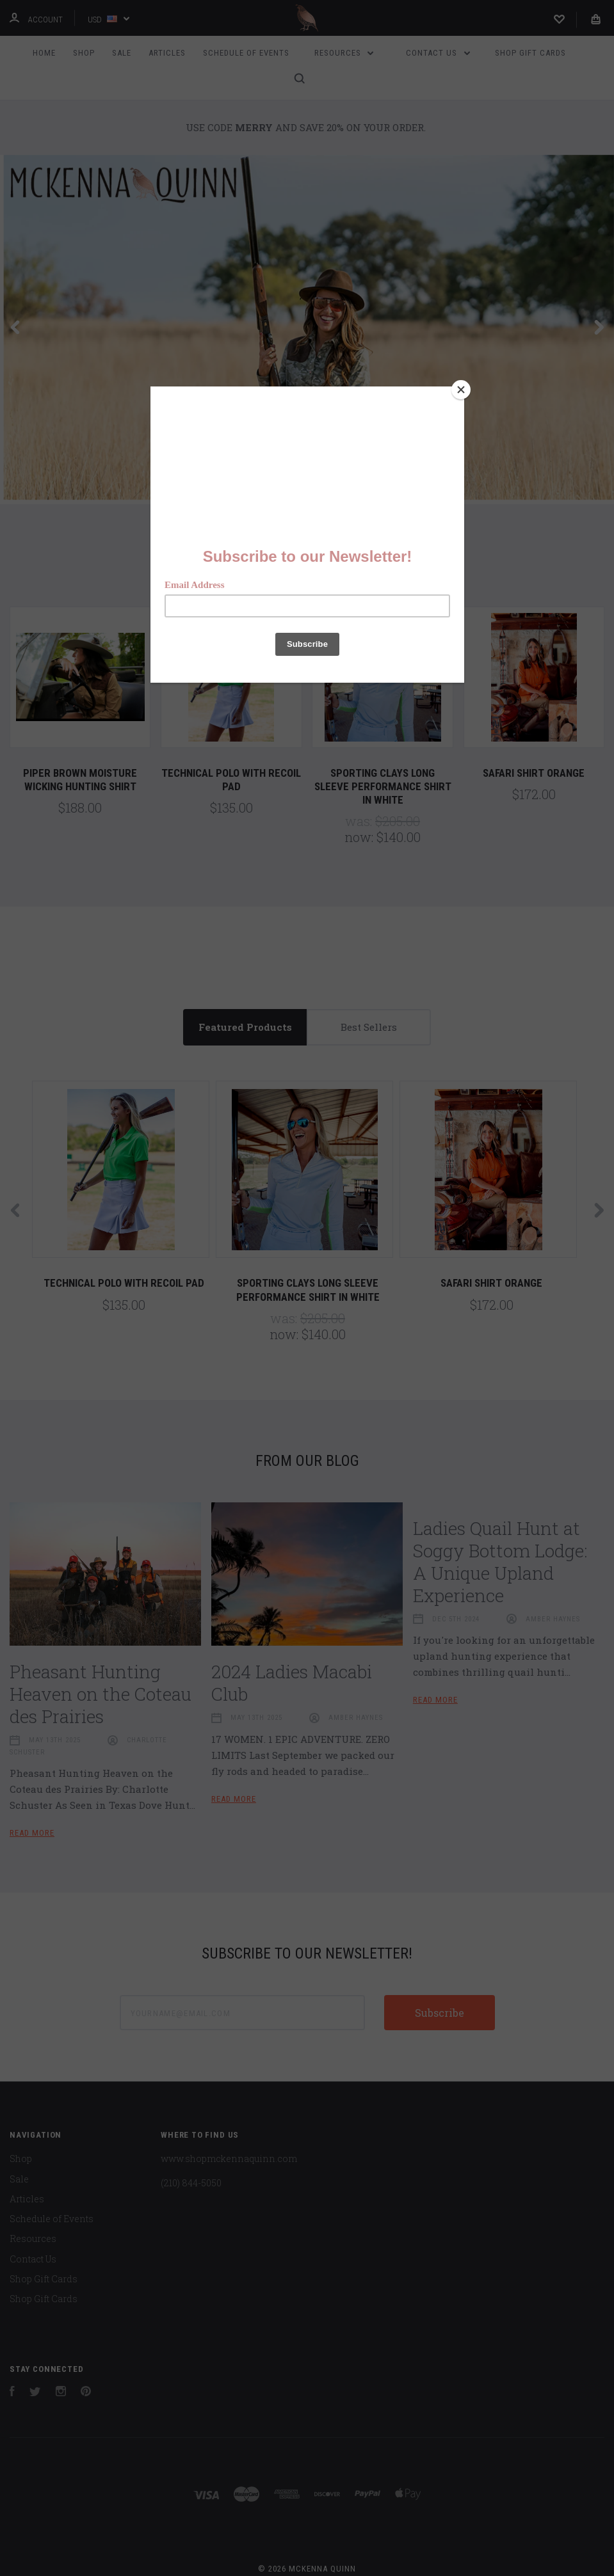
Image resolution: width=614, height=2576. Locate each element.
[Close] (461, 389)
